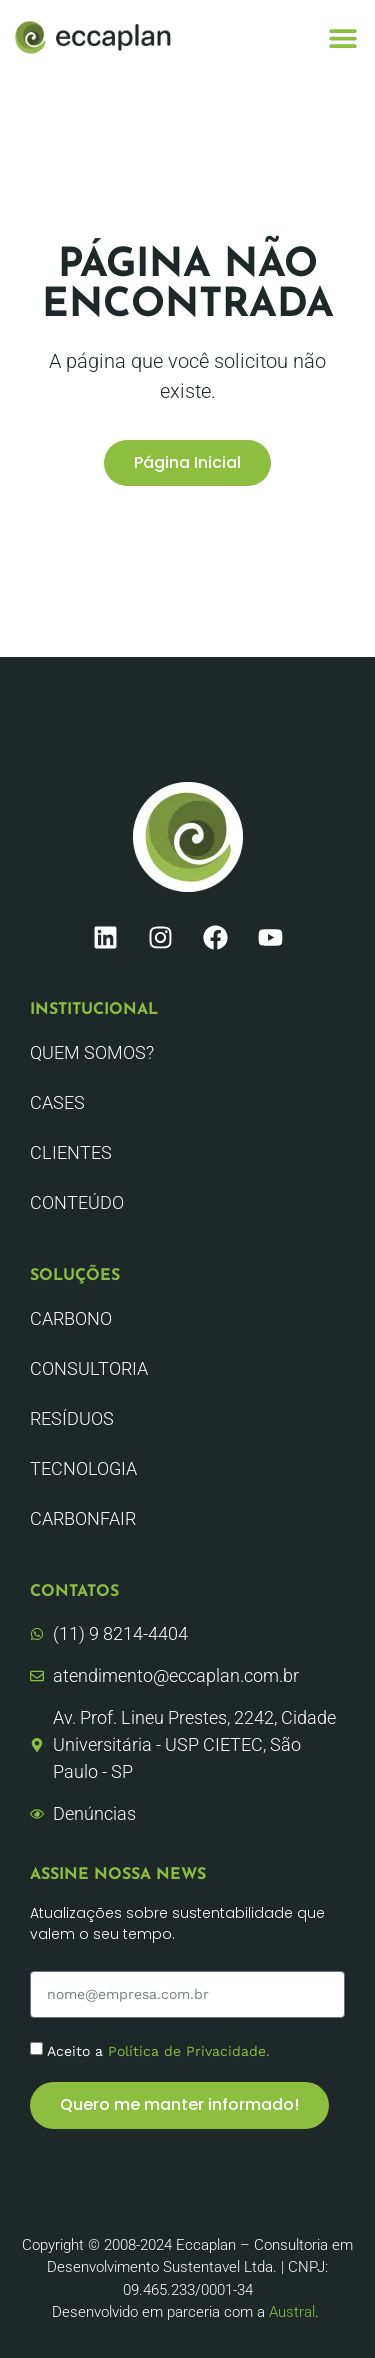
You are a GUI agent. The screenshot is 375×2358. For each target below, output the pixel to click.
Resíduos (72, 1418)
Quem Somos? (92, 1052)
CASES (57, 1102)
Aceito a (158, 2050)
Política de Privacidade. (189, 2050)
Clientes (71, 1152)
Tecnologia (83, 1468)
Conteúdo (77, 1202)
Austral (292, 2312)
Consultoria (89, 1368)
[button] (342, 37)
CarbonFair (83, 1518)
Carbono (71, 1318)
